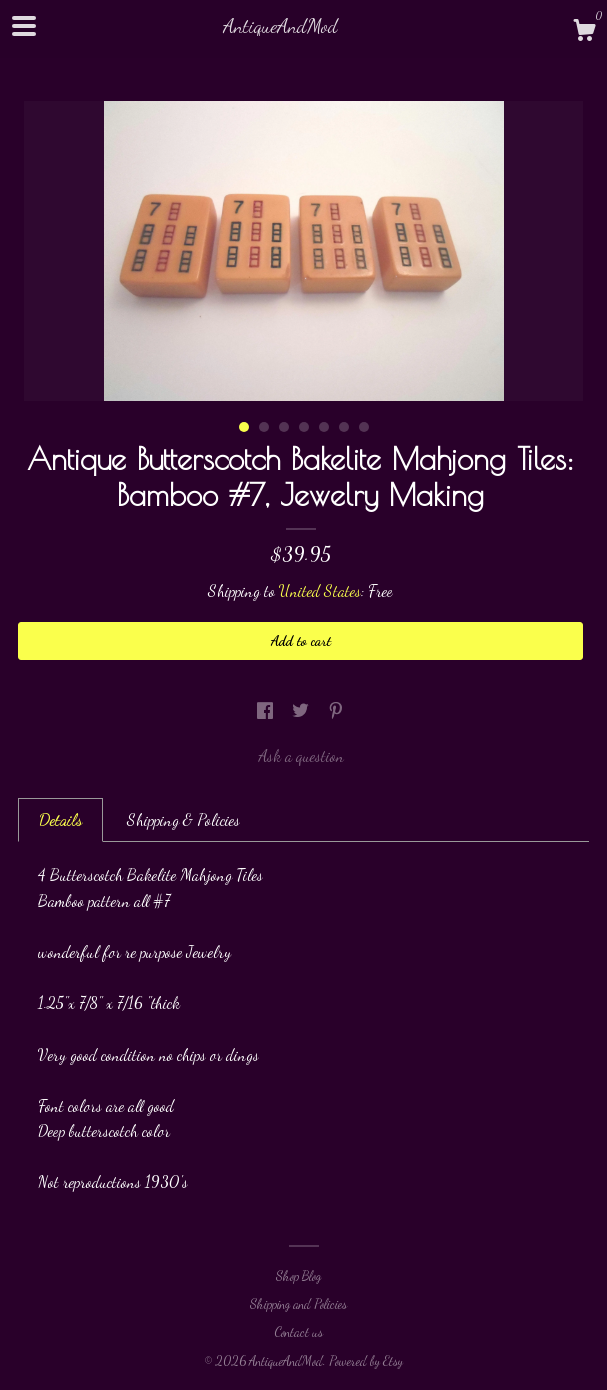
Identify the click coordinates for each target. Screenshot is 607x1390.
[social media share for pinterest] (336, 710)
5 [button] (324, 427)
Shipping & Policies (183, 819)
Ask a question (301, 755)
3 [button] (284, 427)
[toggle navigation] (24, 26)
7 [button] (364, 427)
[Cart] (584, 33)
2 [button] (264, 427)
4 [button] (304, 427)
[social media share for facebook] (267, 710)
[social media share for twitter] (302, 710)
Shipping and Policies (298, 1304)
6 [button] (344, 427)
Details (60, 819)
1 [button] (244, 427)
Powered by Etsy (366, 1361)
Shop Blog (298, 1276)
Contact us (298, 1332)
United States (320, 590)
